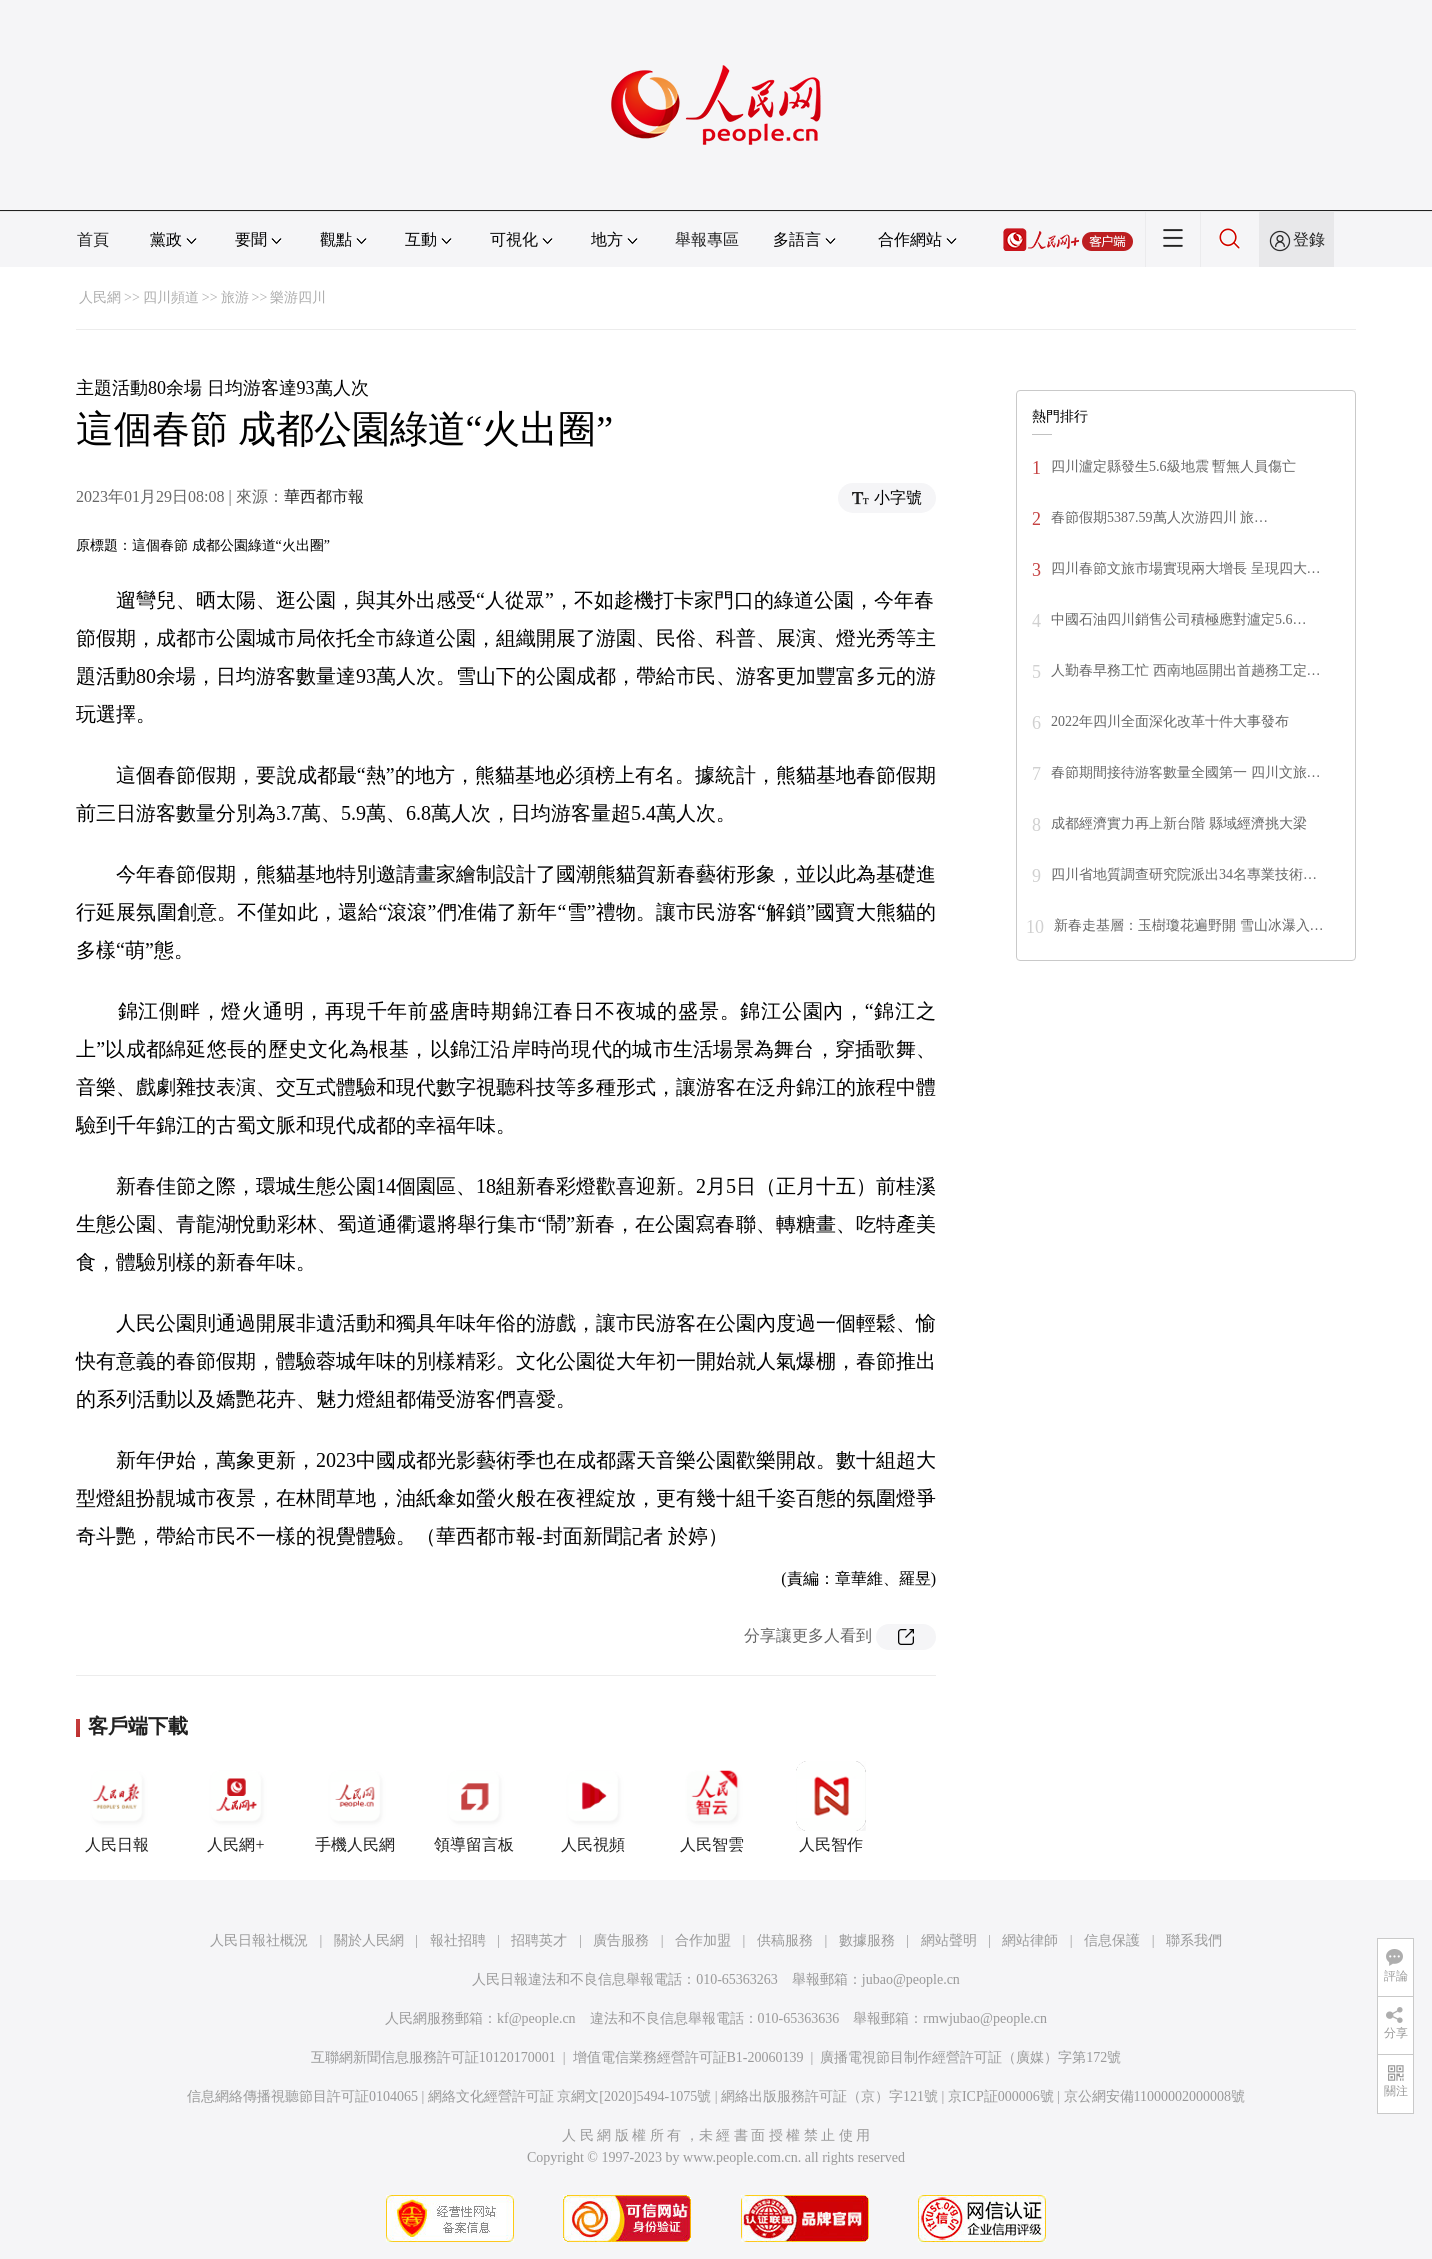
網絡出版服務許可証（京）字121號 (829, 2096)
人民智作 (831, 1807)
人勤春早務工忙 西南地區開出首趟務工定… (1186, 670)
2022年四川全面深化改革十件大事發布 (1170, 721)
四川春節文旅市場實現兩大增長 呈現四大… (1186, 568)
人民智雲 (712, 1807)
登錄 (1309, 239)
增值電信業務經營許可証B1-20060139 (688, 2057)
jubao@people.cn (911, 1979)
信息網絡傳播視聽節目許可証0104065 (302, 2096)
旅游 (235, 297)
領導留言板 (474, 1807)
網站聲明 (949, 1940)
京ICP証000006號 (1001, 2096)
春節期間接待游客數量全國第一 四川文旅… (1186, 772)
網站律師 (1030, 1940)
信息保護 (1112, 1940)
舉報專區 (707, 239)
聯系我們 (1194, 1940)
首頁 (93, 239)
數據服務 (867, 1940)
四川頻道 (171, 297)
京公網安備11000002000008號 (1154, 2096)
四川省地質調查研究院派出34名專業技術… (1184, 874)
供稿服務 (785, 1940)
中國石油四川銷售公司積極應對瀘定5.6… (1179, 619)
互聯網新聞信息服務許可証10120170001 (433, 2057)
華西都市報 (324, 496)
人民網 (100, 297)
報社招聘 (458, 1940)
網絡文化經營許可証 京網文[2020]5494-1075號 (570, 2096)
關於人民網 (369, 1940)
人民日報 (117, 1807)
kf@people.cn (536, 2018)
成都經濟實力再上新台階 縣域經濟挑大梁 (1179, 823)
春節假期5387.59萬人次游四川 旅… (1159, 517)
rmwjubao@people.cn (985, 2018)
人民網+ (236, 1807)
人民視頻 (593, 1807)
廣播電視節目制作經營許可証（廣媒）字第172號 (970, 2057)
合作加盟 (703, 1940)
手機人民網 (355, 1807)
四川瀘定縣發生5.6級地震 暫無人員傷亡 (1173, 466)
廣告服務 (621, 1940)
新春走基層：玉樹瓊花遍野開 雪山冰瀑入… (1189, 925)
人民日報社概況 (259, 1940)
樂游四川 (298, 297)
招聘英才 (539, 1940)
